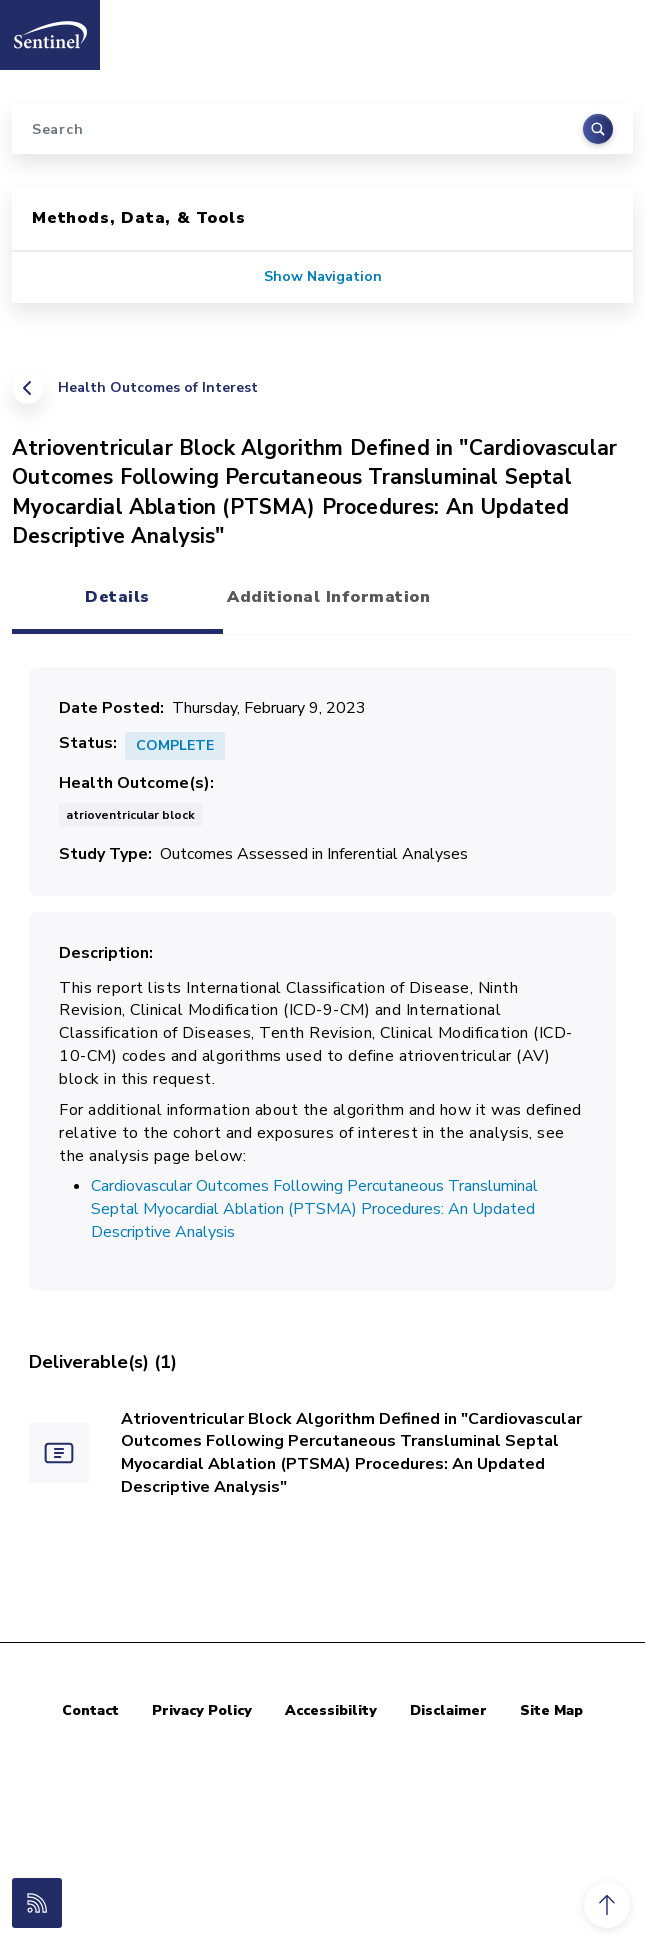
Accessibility (331, 1710)
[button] (607, 1905)
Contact (90, 1710)
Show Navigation (323, 276)
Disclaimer (448, 1710)
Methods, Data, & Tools (139, 218)
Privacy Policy (202, 1710)
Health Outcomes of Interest (158, 387)
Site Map (551, 1710)
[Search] (322, 129)
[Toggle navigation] (608, 29)
